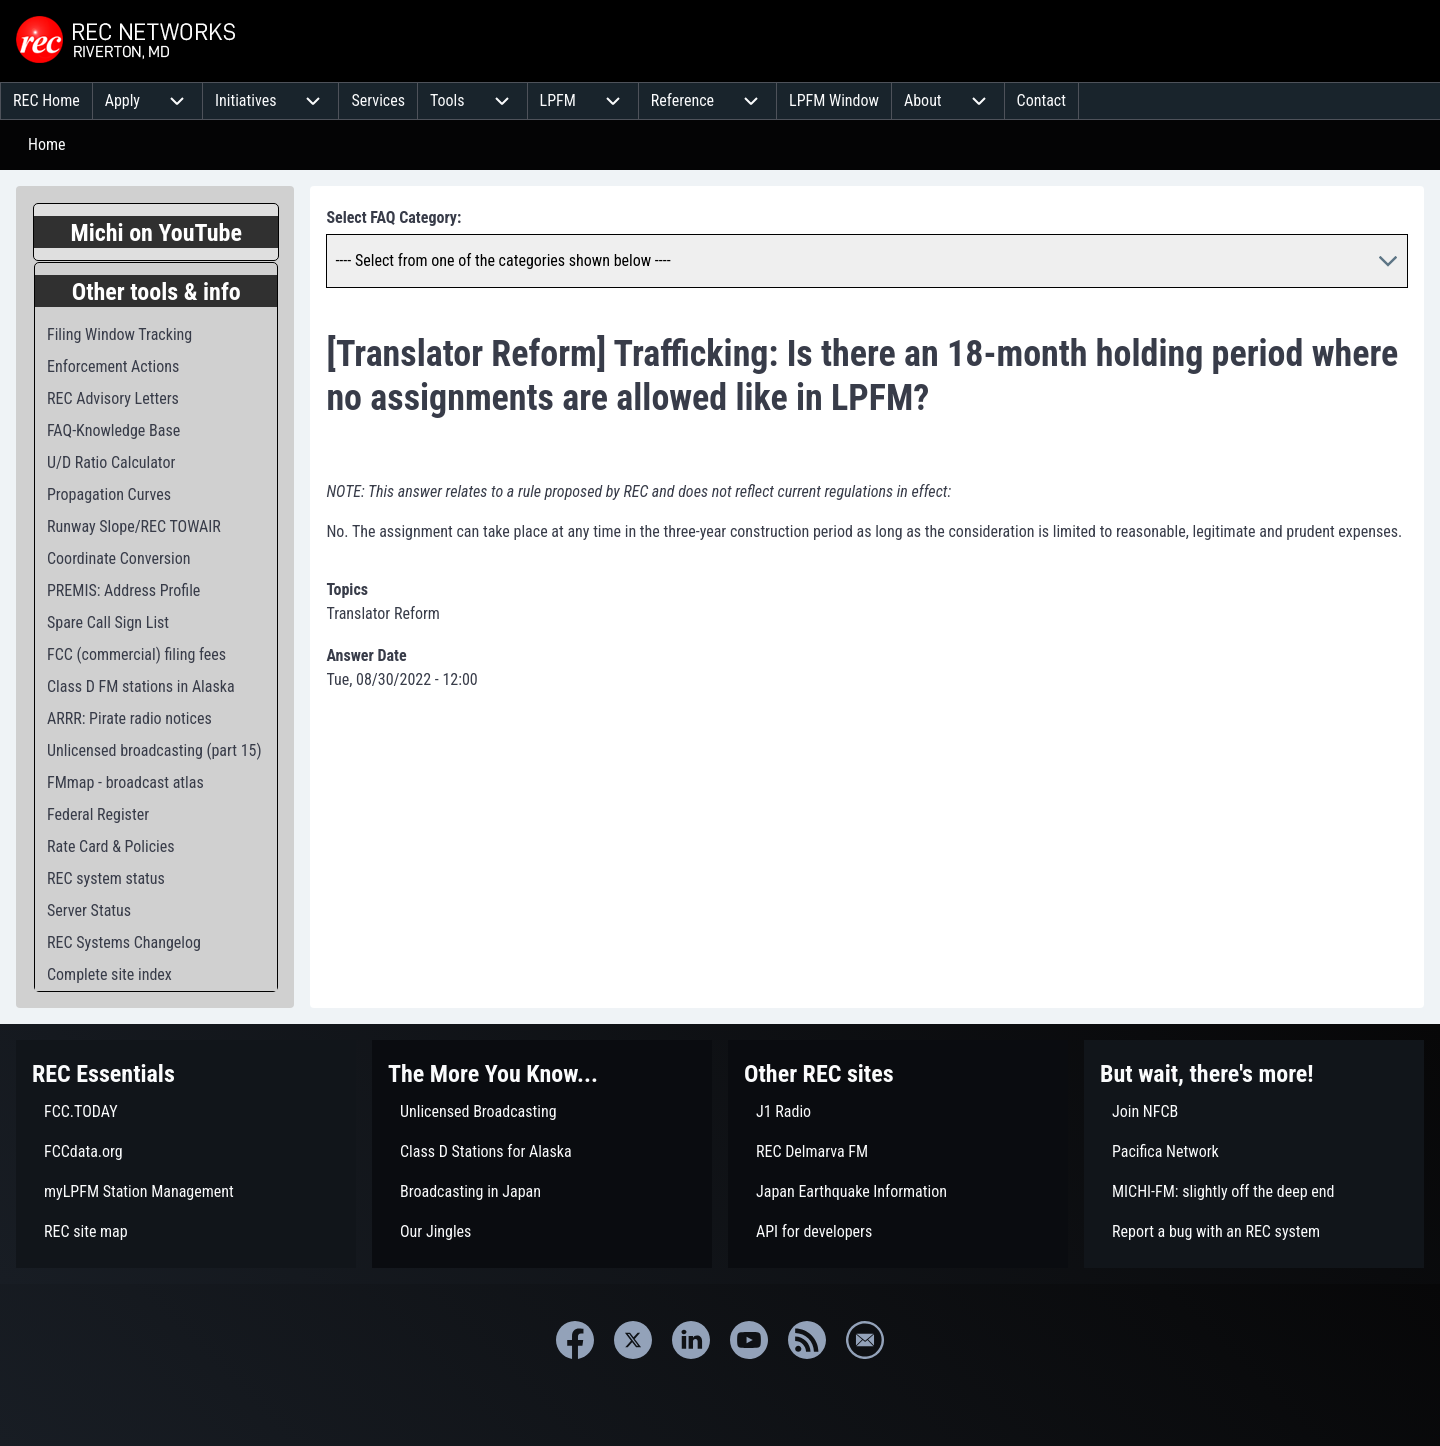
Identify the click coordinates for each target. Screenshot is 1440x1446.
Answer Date (366, 655)
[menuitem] (46, 101)
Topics (347, 589)
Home (47, 144)
